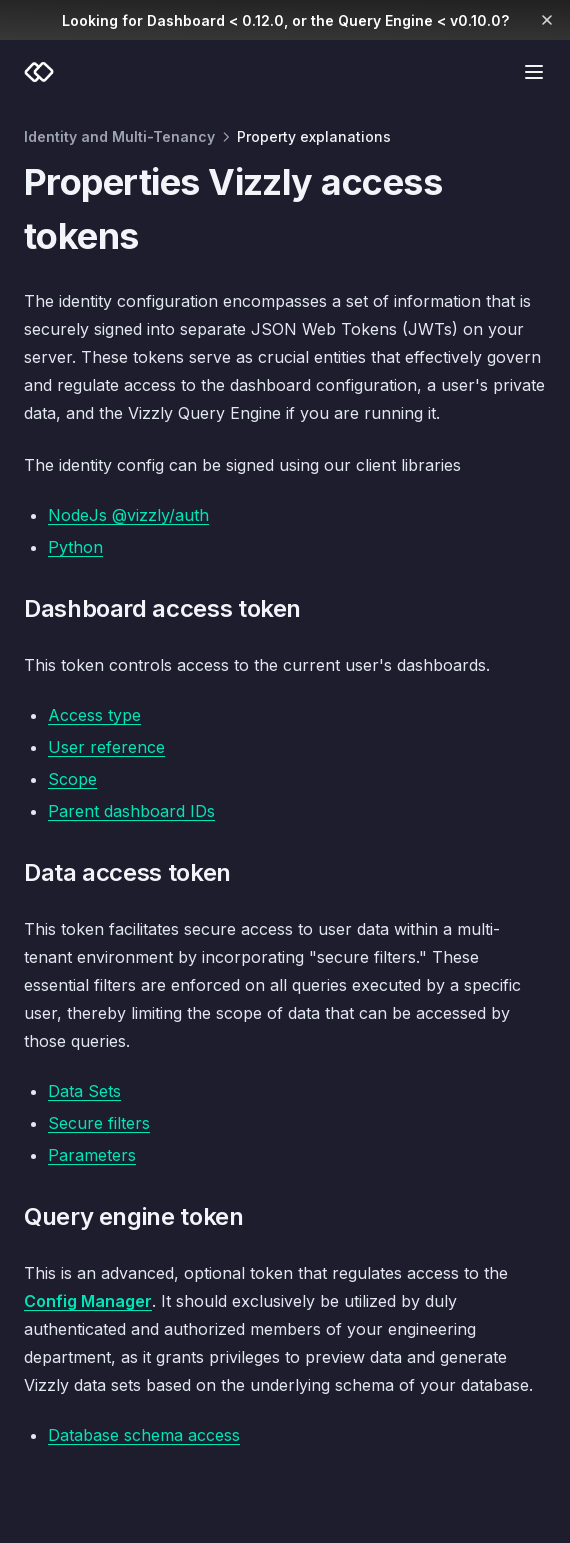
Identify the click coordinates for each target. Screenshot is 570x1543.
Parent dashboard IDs (131, 811)
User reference (106, 747)
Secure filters (99, 1123)
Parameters (92, 1155)
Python (75, 547)
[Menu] (534, 72)
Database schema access (144, 1435)
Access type (94, 715)
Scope (72, 779)
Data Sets (84, 1091)
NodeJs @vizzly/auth (128, 515)
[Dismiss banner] (547, 20)
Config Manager (88, 1301)
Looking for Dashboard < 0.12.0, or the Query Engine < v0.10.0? (285, 20)
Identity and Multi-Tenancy (119, 136)
